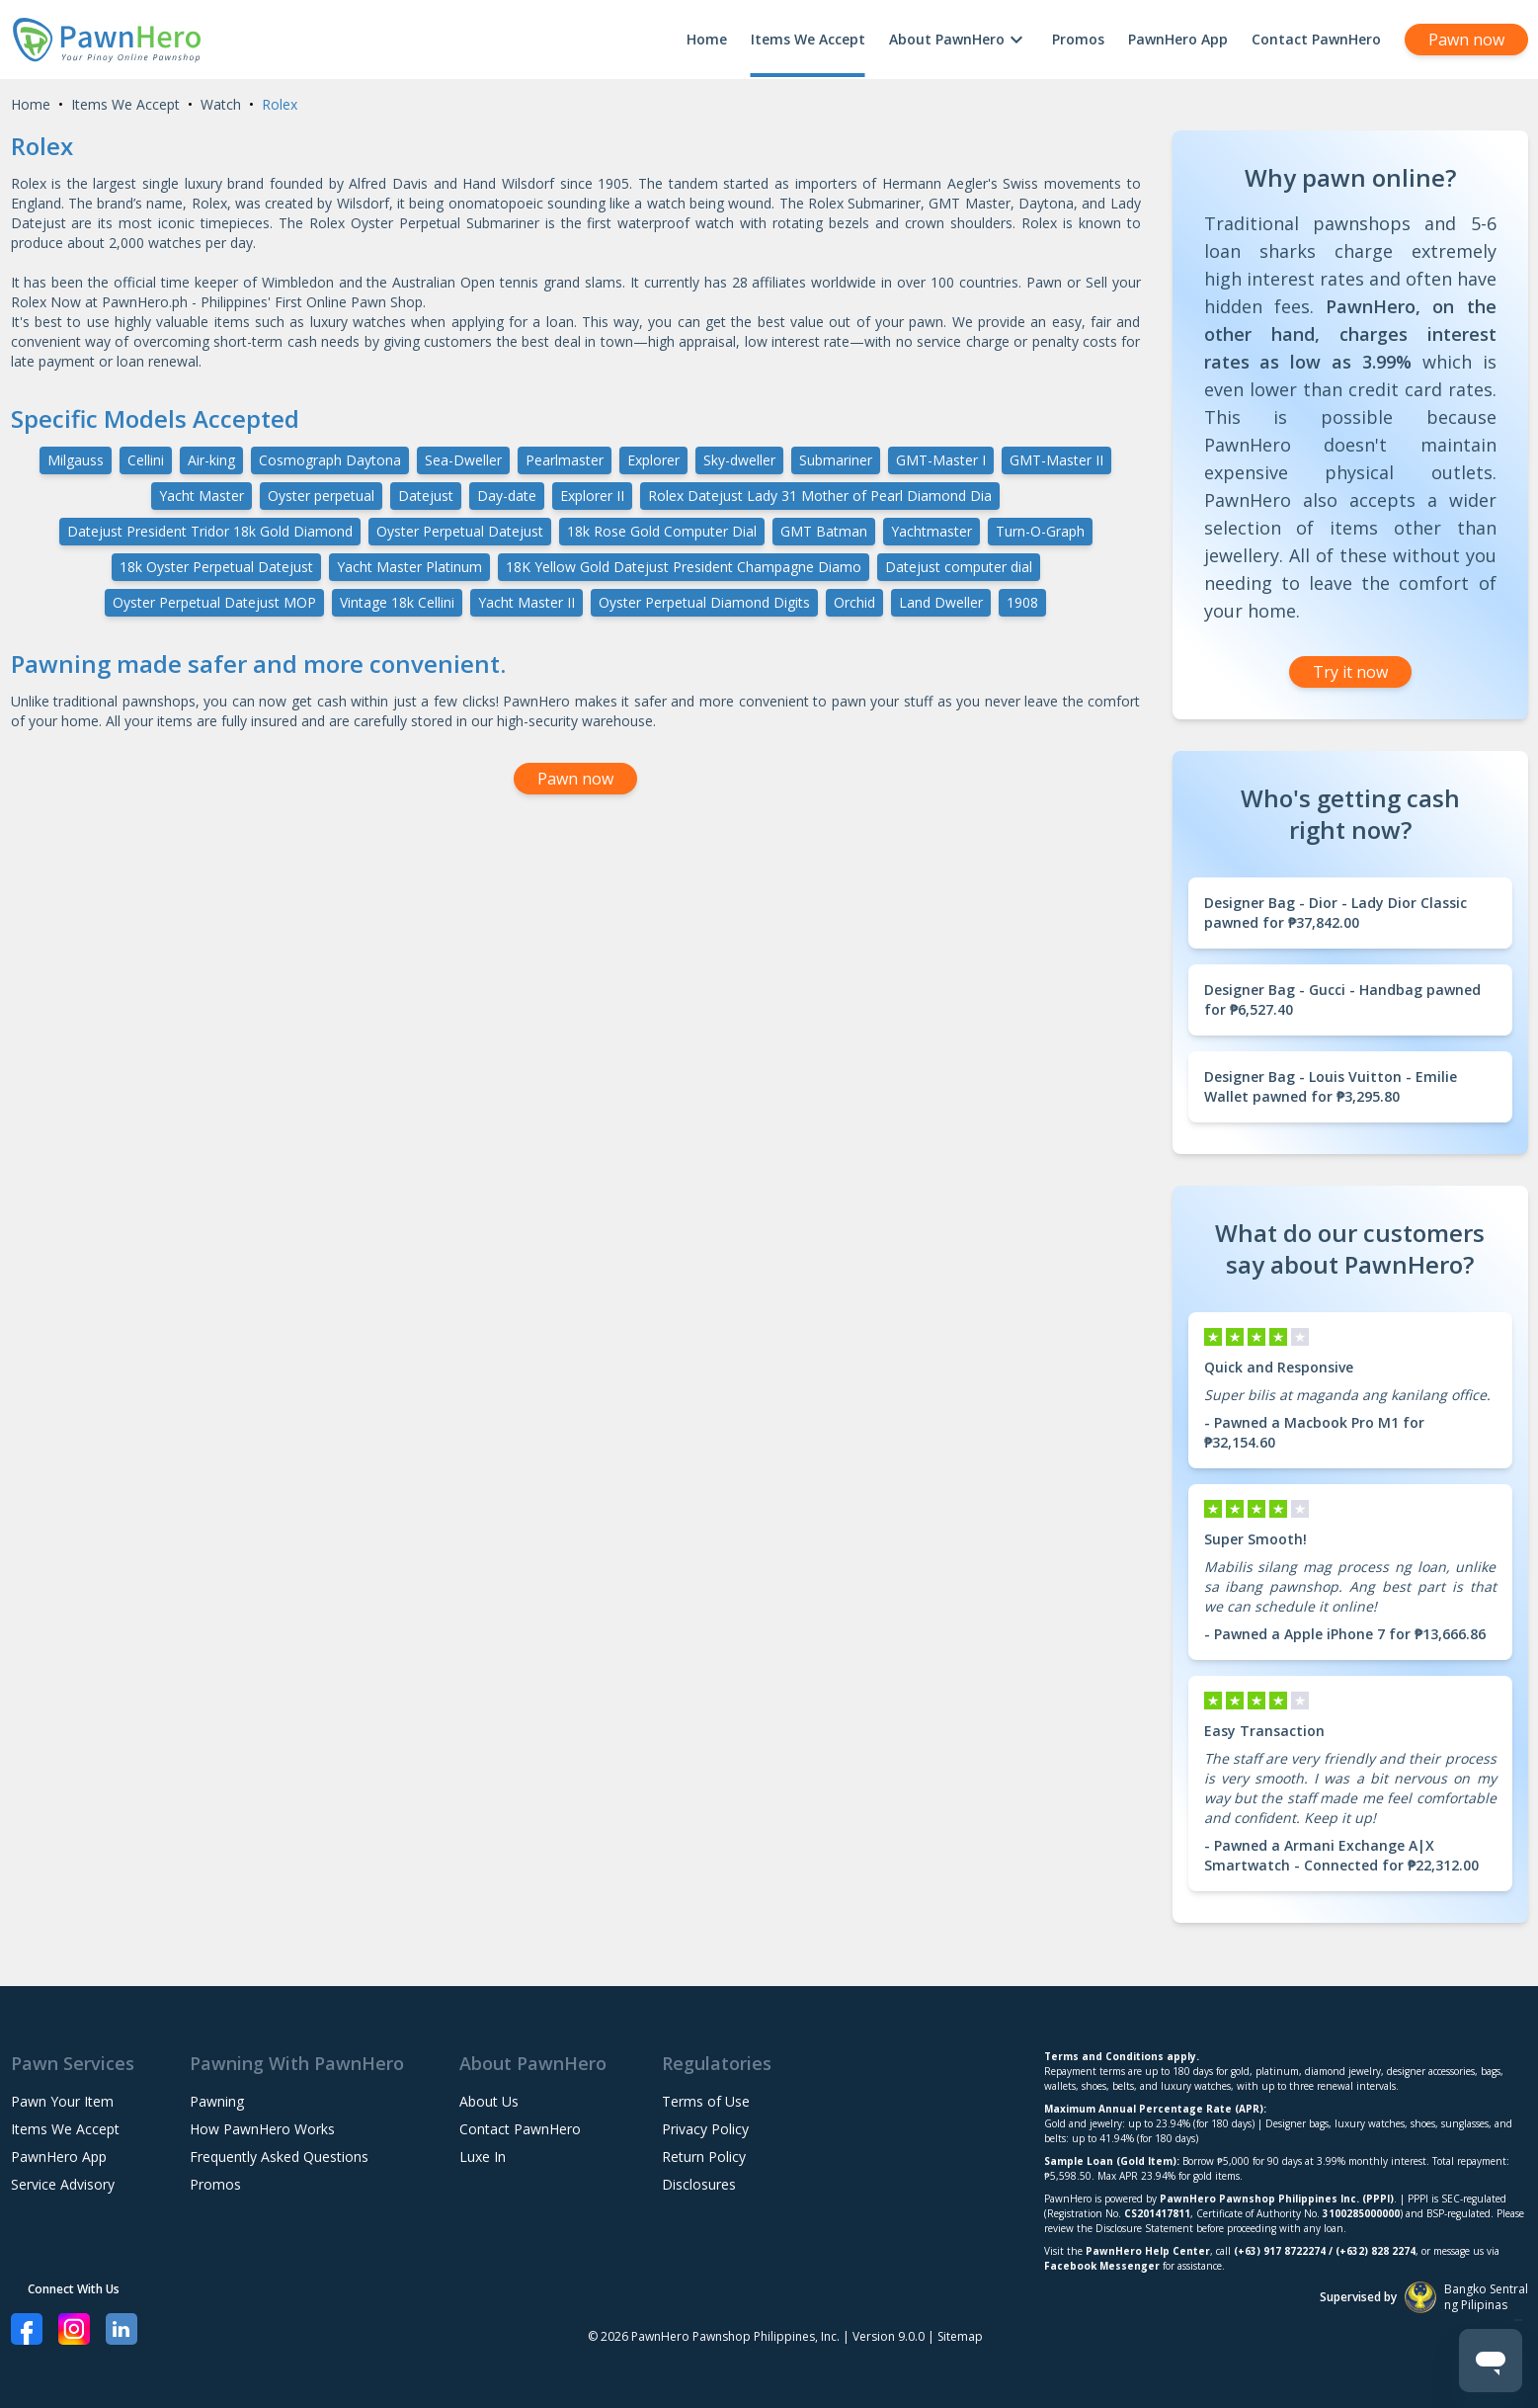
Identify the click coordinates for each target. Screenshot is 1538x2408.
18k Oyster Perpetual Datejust (216, 566)
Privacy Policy (705, 2128)
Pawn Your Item (62, 2101)
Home (707, 39)
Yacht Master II (526, 602)
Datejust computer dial (958, 566)
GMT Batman (823, 531)
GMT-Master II (1056, 460)
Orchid (854, 602)
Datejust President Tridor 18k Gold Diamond (210, 531)
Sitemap (960, 2336)
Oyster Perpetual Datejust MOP (214, 602)
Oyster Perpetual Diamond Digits (704, 602)
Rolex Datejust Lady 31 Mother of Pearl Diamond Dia (820, 495)
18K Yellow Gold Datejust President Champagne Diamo (683, 566)
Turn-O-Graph (1040, 531)
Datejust (425, 495)
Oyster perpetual (321, 495)
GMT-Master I (941, 460)
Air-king (211, 460)
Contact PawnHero (1316, 39)
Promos (1078, 39)
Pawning (217, 2101)
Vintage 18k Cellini (397, 602)
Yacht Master (201, 495)
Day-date (506, 495)
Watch (221, 104)
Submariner (835, 460)
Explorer (653, 460)
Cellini (145, 460)
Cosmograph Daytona (330, 460)
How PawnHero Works (262, 2128)
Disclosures (699, 2184)
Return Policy (704, 2156)
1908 (1022, 602)
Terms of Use (706, 2101)
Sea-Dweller (463, 460)
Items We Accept (808, 39)
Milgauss (75, 460)
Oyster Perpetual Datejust (459, 531)
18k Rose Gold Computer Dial (662, 531)
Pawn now (1466, 39)
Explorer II (592, 495)
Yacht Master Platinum (409, 566)
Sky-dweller (739, 460)
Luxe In (482, 2156)
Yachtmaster (931, 531)
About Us (489, 2101)
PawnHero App (1178, 39)
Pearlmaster (565, 460)
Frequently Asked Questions (279, 2156)
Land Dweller (941, 602)
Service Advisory (63, 2184)
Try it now (1350, 672)
